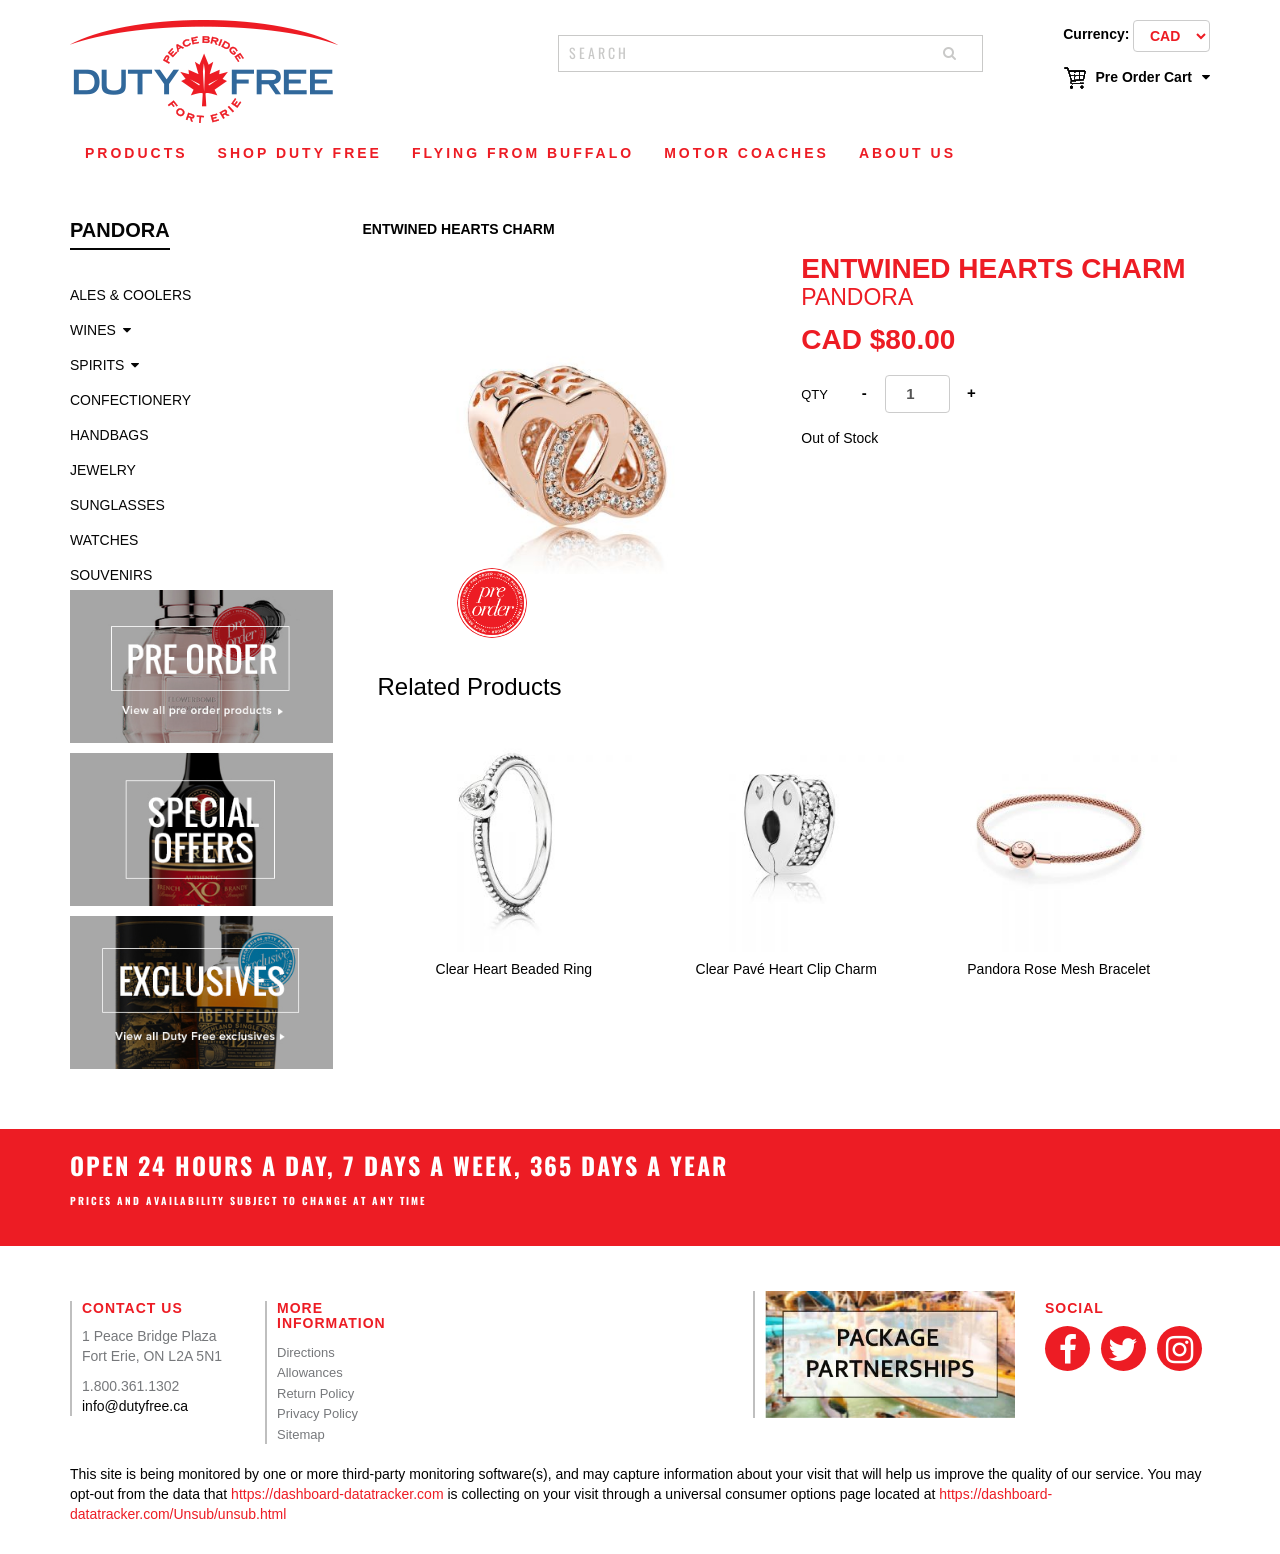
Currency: (1096, 34)
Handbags (109, 435)
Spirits (97, 365)
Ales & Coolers (130, 295)
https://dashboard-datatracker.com (337, 1494)
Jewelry (103, 470)
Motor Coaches (746, 153)
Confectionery (130, 400)
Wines (93, 330)
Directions (306, 1352)
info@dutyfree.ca (135, 1406)
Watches (104, 540)
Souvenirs (111, 575)
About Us (907, 153)
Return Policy (315, 1393)
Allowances (310, 1372)
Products (136, 153)
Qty (814, 394)
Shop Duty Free (300, 153)
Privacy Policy (317, 1413)
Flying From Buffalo (523, 153)
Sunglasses (117, 505)
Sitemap (301, 1434)
